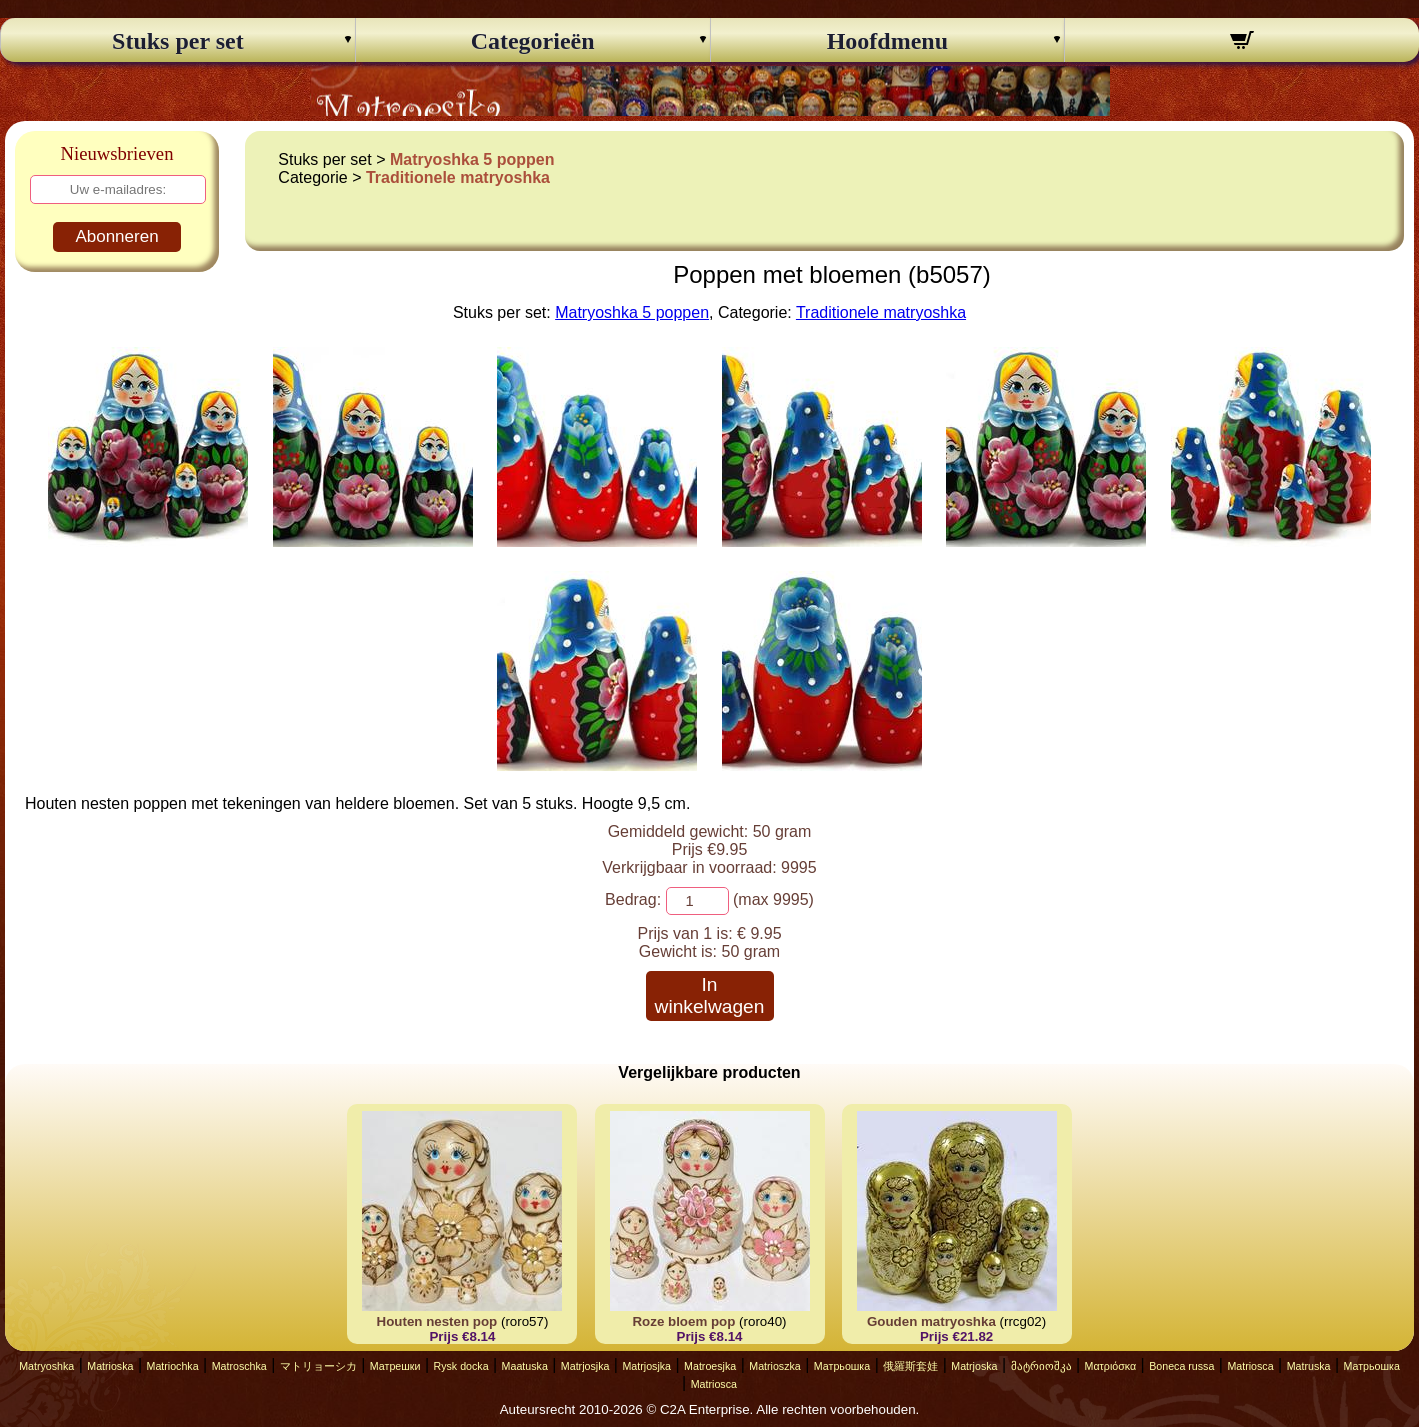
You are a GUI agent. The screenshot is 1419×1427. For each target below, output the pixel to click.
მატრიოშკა (1041, 1366)
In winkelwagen (710, 995)
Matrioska (110, 1366)
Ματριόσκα (1111, 1366)
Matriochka (173, 1366)
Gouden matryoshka (931, 1321)
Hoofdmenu (887, 41)
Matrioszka (775, 1366)
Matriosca (1250, 1366)
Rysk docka (460, 1366)
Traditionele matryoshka (458, 177)
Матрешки (395, 1366)
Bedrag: (633, 899)
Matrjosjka (585, 1366)
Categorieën (533, 41)
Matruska (1309, 1366)
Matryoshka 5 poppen (472, 159)
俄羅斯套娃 (910, 1366)
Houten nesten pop (437, 1321)
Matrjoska (974, 1366)
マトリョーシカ (318, 1366)
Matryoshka (46, 1366)
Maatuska (525, 1366)
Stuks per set (178, 41)
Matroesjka (710, 1366)
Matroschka (239, 1366)
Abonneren (116, 236)
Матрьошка (842, 1366)
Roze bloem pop (683, 1321)
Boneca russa (1181, 1366)
